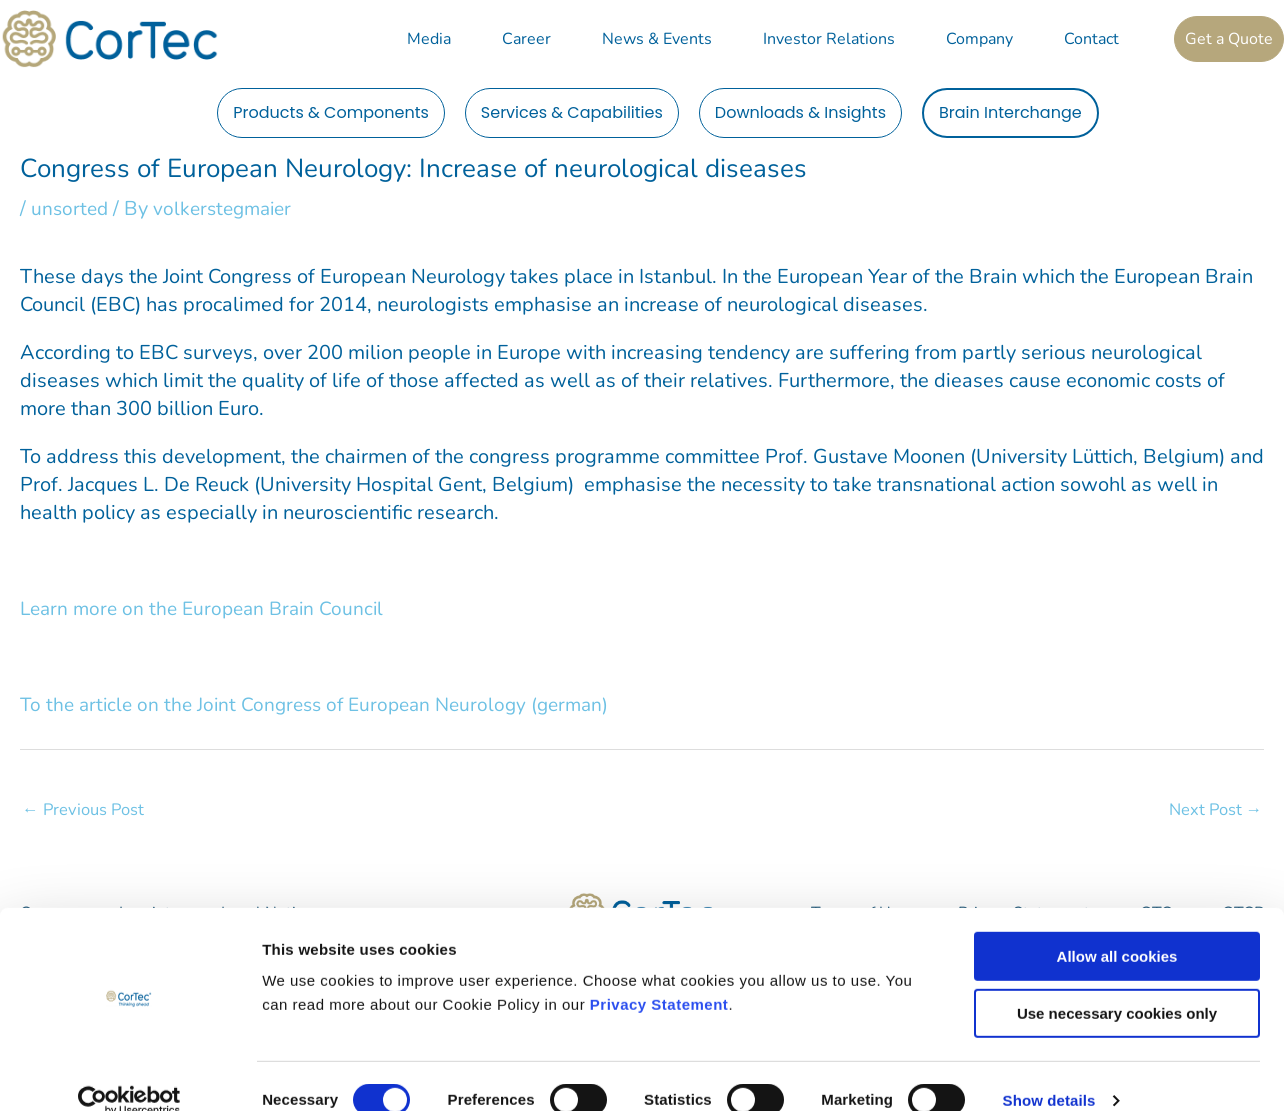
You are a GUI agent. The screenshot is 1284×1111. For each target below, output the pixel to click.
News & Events (657, 39)
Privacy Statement (659, 975)
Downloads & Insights (800, 112)
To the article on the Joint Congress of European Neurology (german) (325, 704)
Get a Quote (1229, 39)
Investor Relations (829, 39)
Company (979, 39)
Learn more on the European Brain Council (208, 608)
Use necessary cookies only (1117, 984)
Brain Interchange (1010, 112)
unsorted (71, 208)
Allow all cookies (1117, 927)
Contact (1091, 39)
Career (526, 39)
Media (429, 39)
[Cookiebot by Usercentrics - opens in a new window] (129, 1072)
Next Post (1214, 809)
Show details (1049, 1071)
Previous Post (84, 809)
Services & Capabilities (572, 112)
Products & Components (331, 112)
